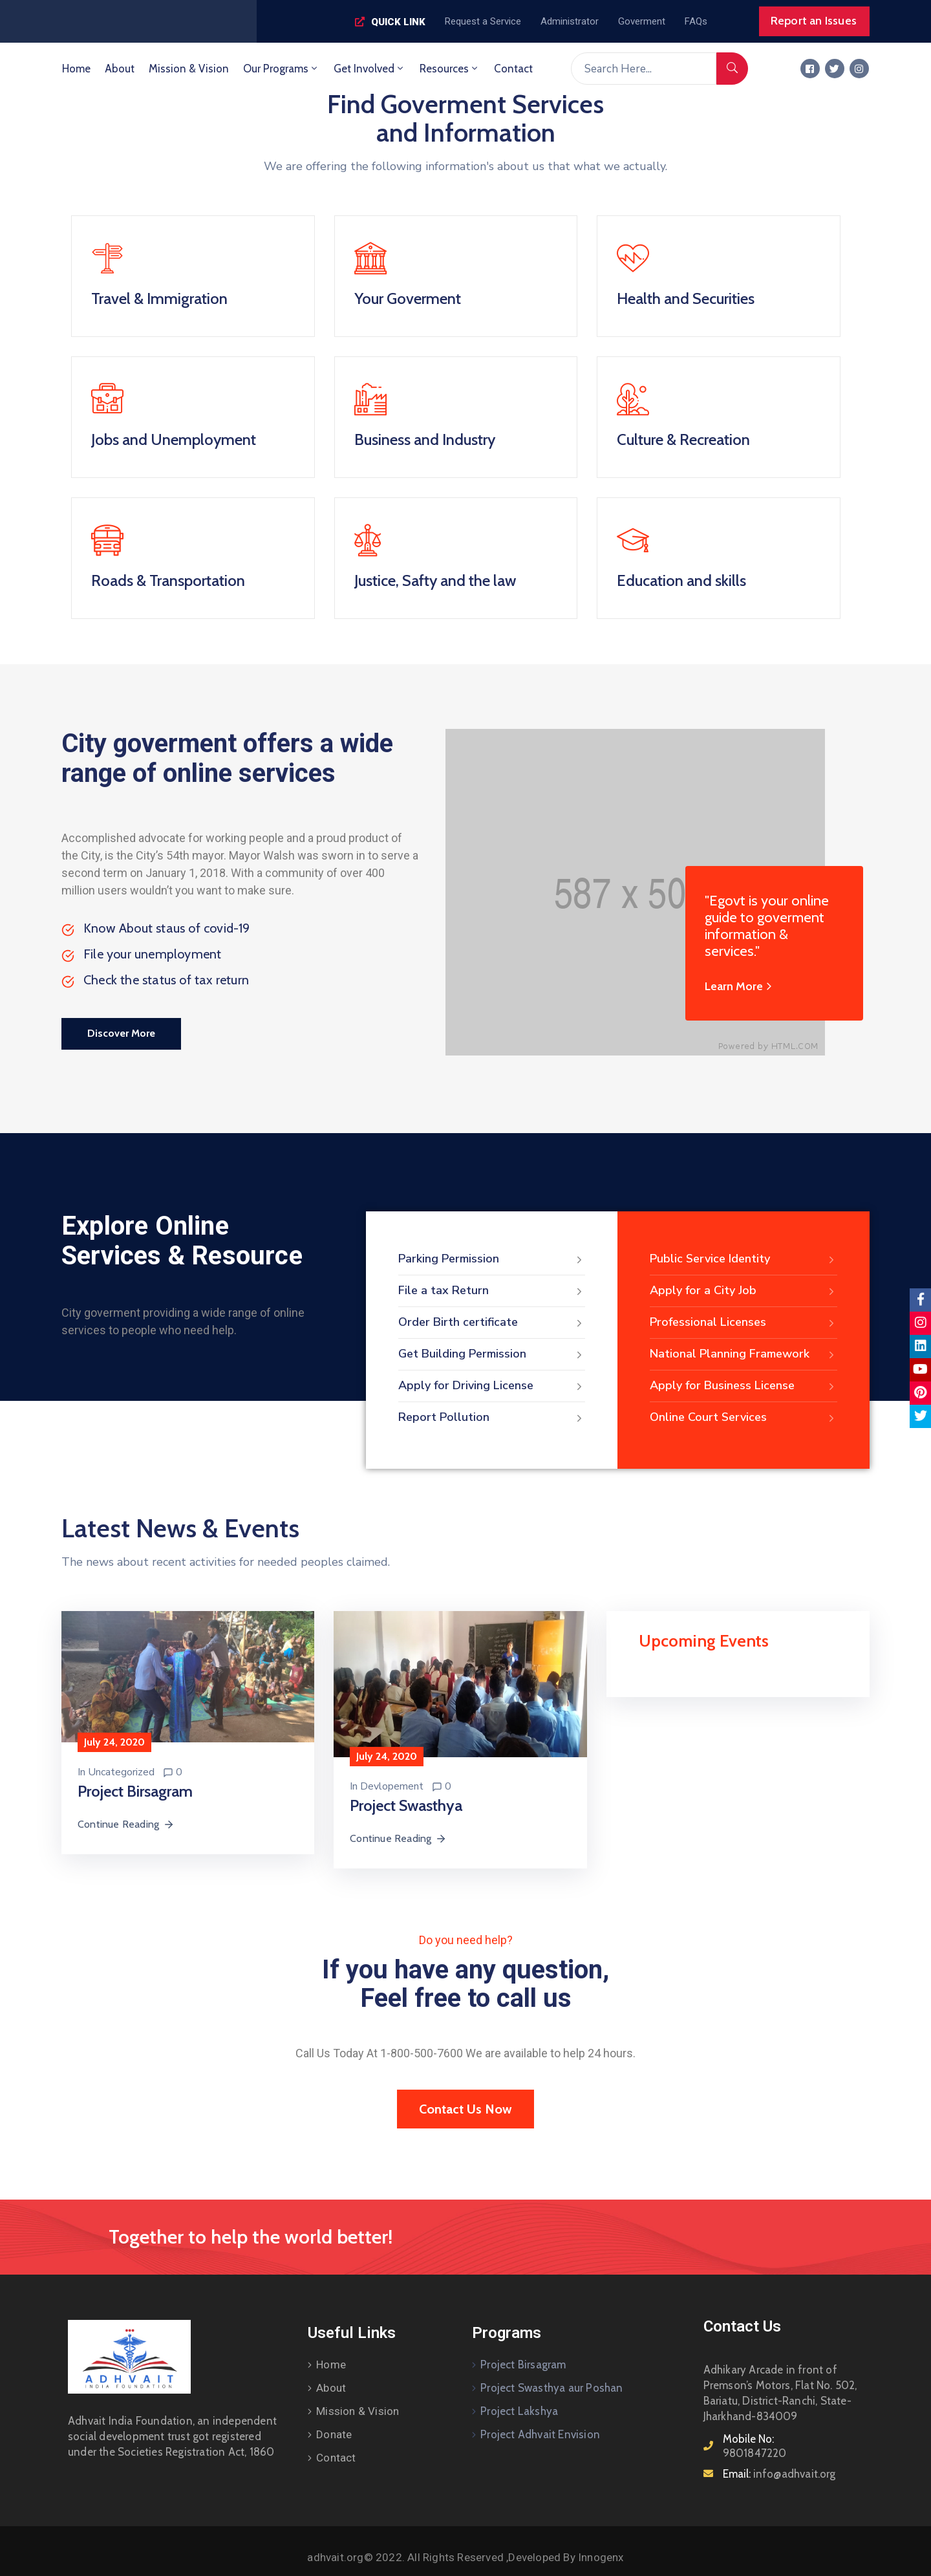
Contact (513, 68)
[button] (390, 22)
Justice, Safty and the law (435, 580)
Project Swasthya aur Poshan (551, 2387)
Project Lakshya (519, 2411)
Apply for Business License (743, 1386)
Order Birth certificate (492, 1322)
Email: (779, 2473)
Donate (334, 2434)
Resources (450, 68)
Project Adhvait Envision (540, 2434)
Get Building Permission (492, 1354)
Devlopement (391, 1786)
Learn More (740, 986)
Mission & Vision (189, 68)
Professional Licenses (743, 1322)
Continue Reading (126, 1824)
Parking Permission (492, 1259)
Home (76, 68)
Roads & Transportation (168, 580)
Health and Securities (685, 298)
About (119, 68)
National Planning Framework (743, 1354)
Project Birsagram (523, 2364)
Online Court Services (743, 1417)
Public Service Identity (743, 1259)
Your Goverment (407, 298)
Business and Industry (424, 439)
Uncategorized (121, 1772)
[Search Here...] (643, 68)
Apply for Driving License (492, 1386)
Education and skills (681, 580)
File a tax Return (492, 1291)
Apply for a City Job (743, 1291)
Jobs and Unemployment (173, 439)
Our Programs (281, 68)
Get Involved (369, 68)
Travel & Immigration (159, 298)
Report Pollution (492, 1417)
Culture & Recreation (683, 439)
